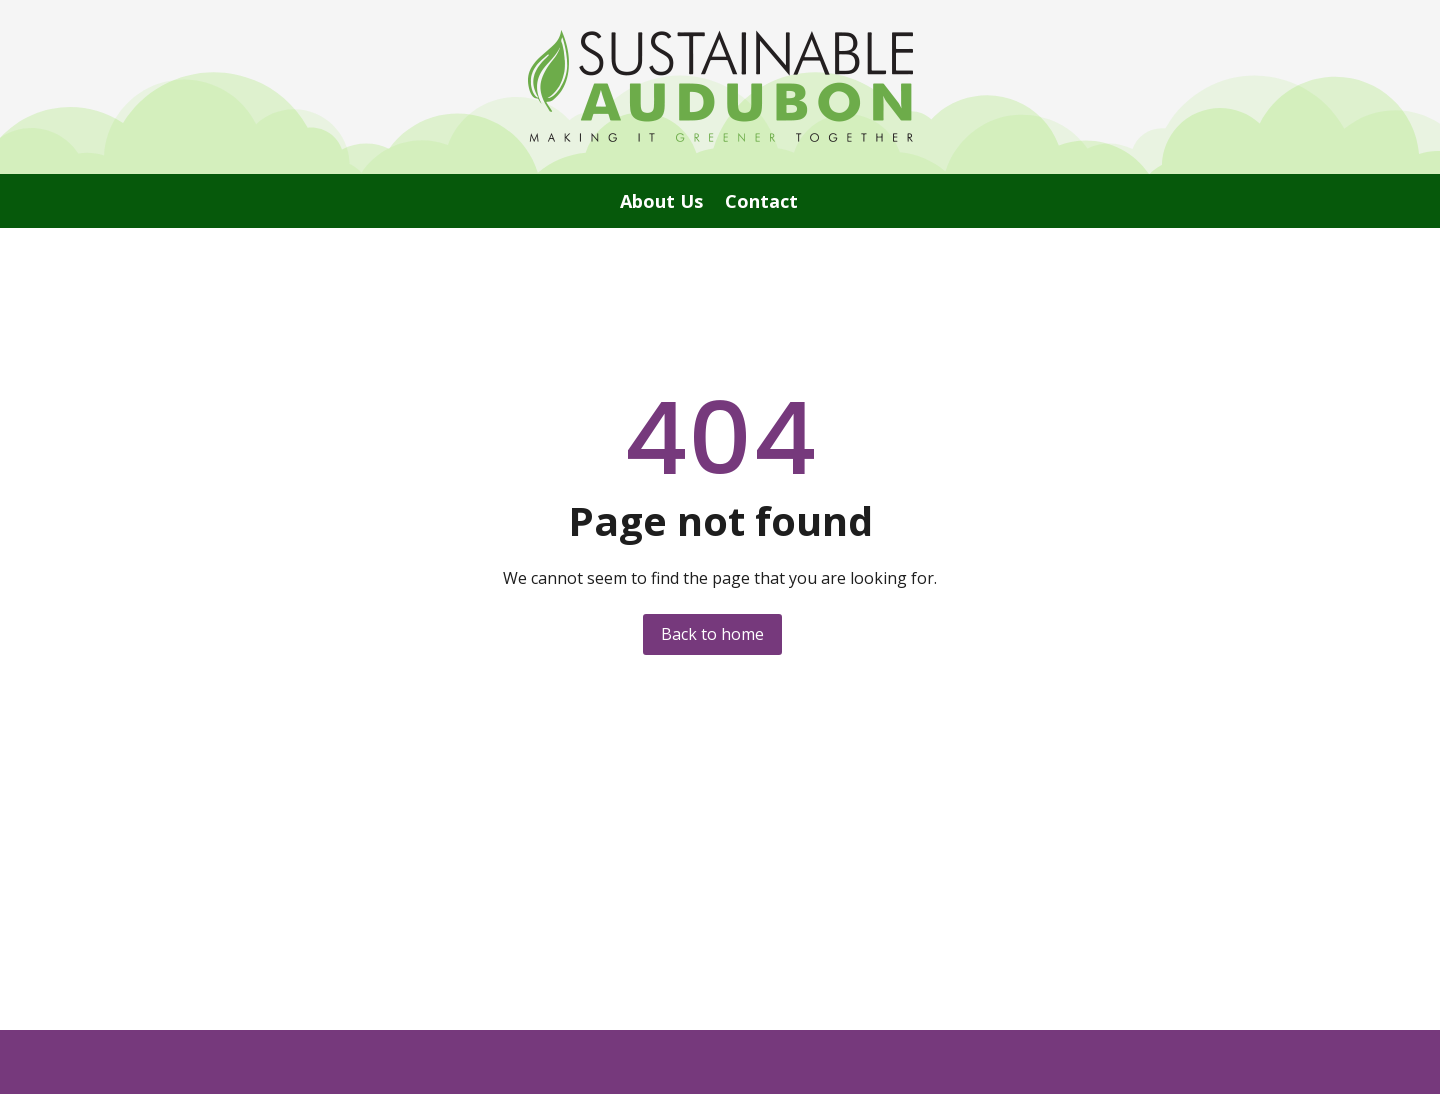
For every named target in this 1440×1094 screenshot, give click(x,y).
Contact (761, 203)
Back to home (712, 634)
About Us (661, 203)
